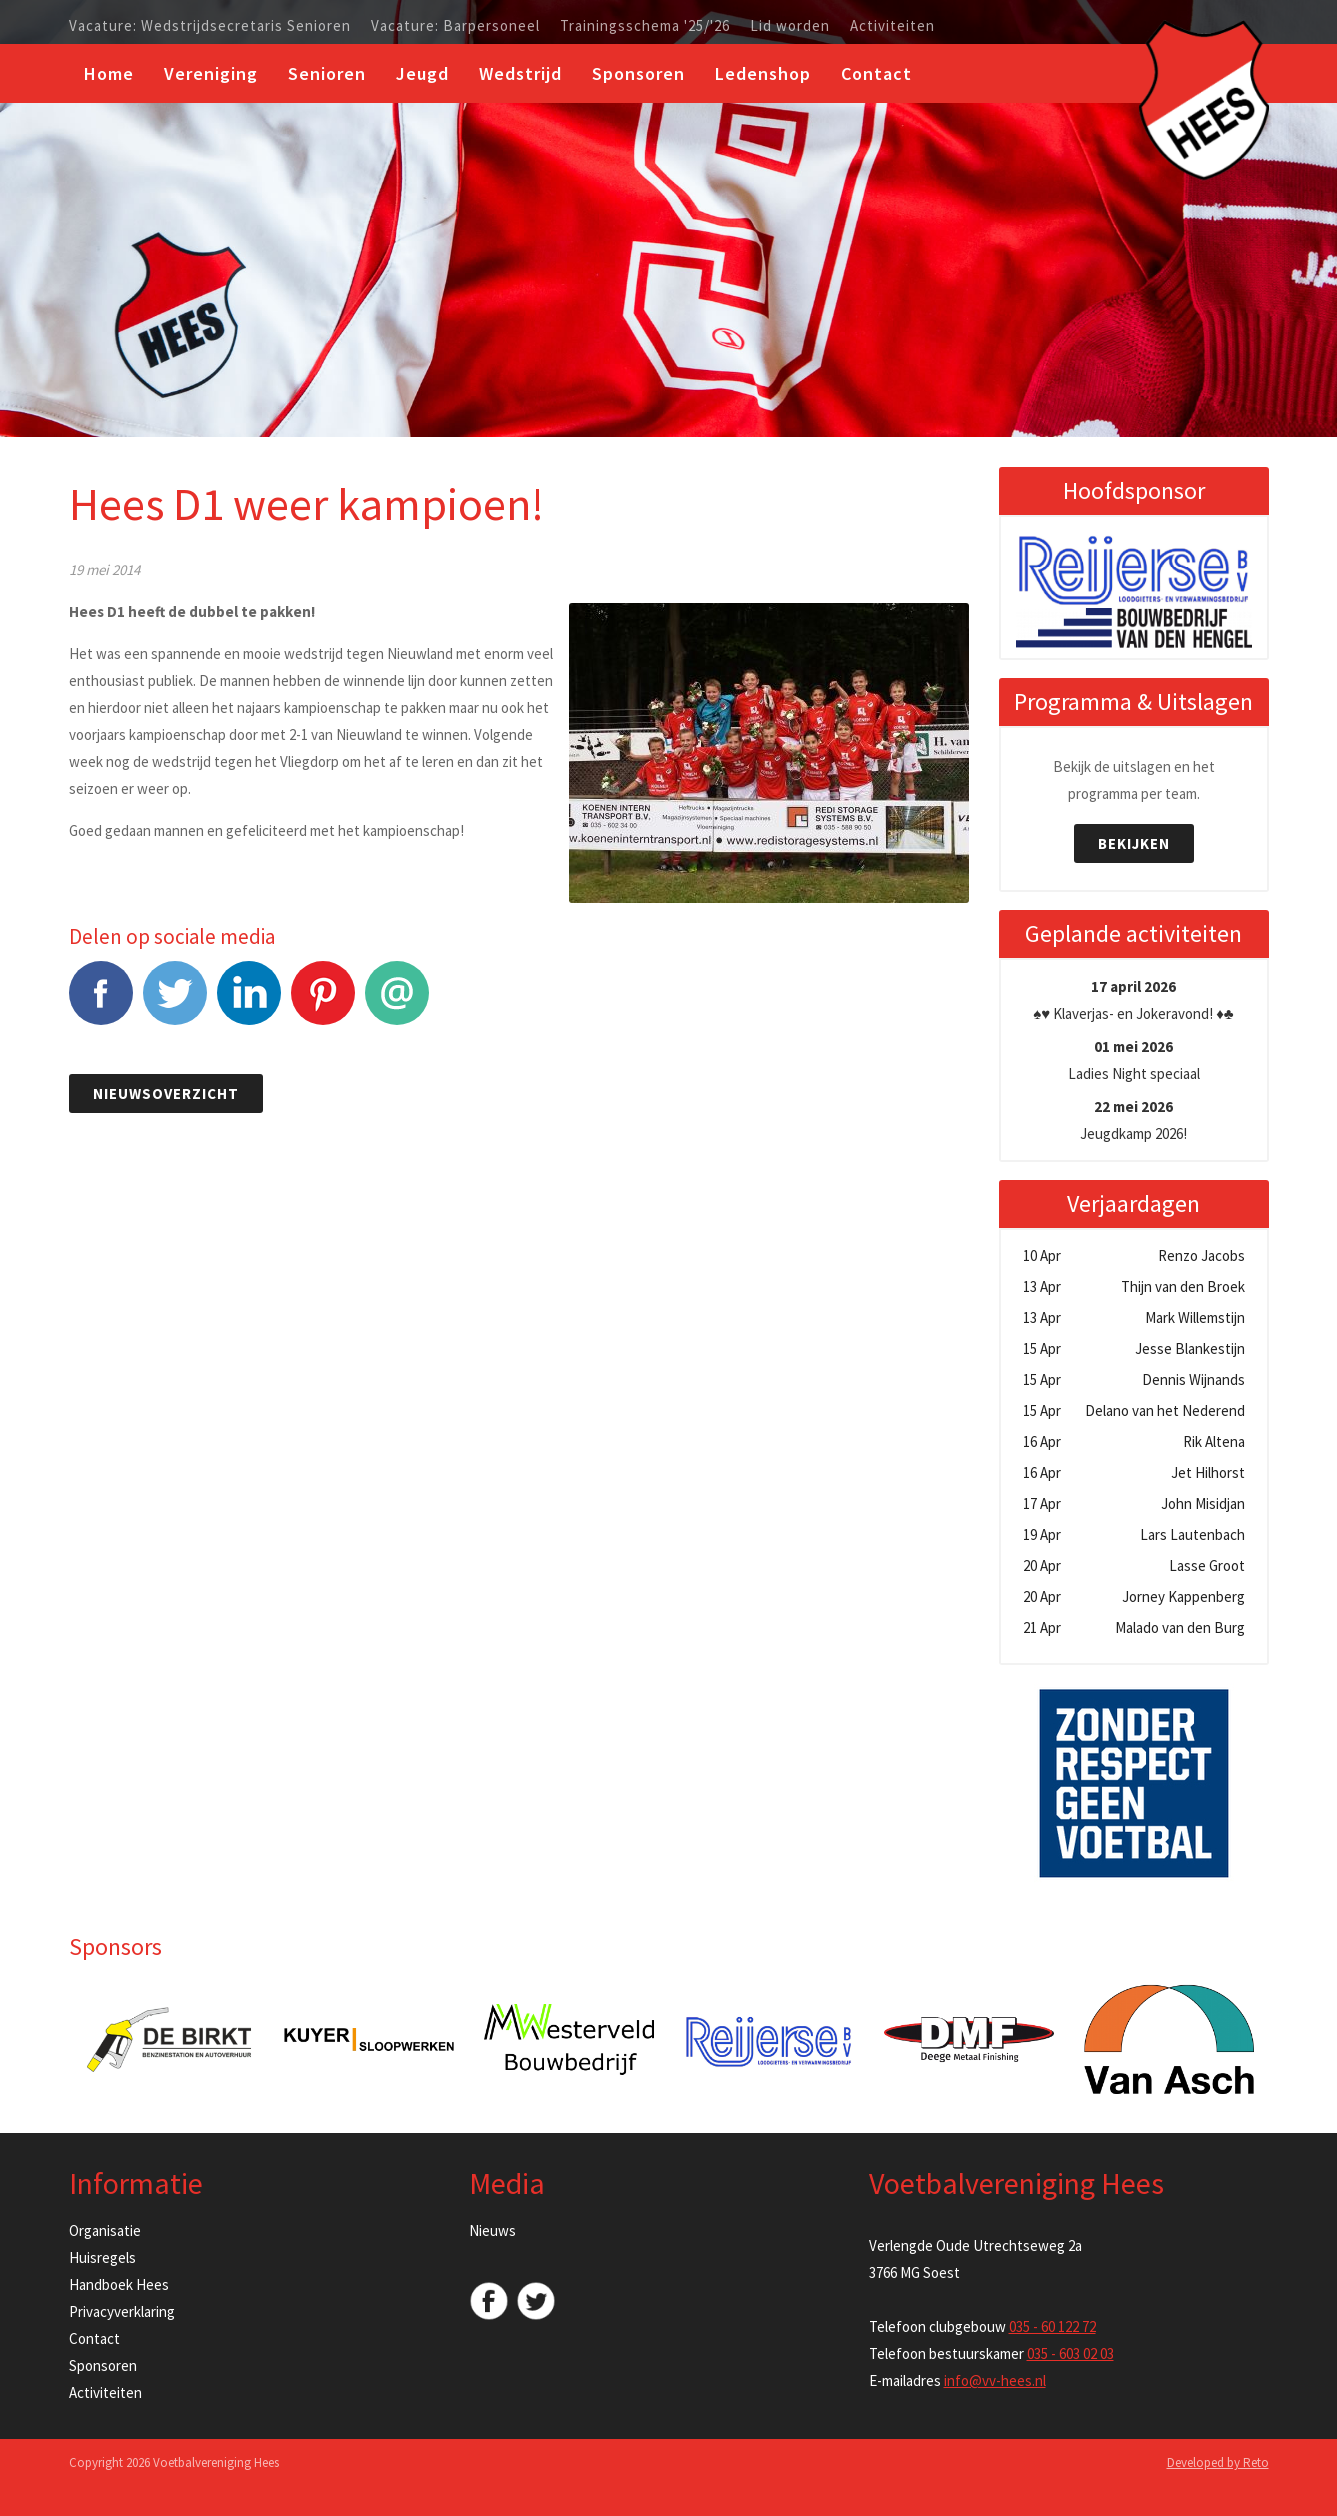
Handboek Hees (119, 2284)
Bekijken (1134, 843)
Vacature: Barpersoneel (455, 26)
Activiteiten (892, 26)
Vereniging (211, 73)
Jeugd (422, 73)
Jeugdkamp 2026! (1133, 1120)
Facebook (101, 1003)
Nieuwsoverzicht (166, 1093)
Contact (876, 73)
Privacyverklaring (122, 2311)
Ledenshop (763, 73)
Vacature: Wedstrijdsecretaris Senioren (210, 26)
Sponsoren (638, 73)
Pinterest (323, 1003)
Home (109, 73)
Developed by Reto (1218, 2462)
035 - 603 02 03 (1070, 2353)
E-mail (397, 1003)
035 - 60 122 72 (1052, 2326)
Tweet (175, 1003)
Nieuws (492, 2230)
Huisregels (102, 2257)
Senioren (327, 73)
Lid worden (790, 26)
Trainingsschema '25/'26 (645, 26)
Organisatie (105, 2230)
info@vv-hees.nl (995, 2380)
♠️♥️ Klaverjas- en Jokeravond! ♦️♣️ (1133, 1000)
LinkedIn (249, 1003)
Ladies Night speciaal (1134, 1060)
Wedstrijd (520, 73)
